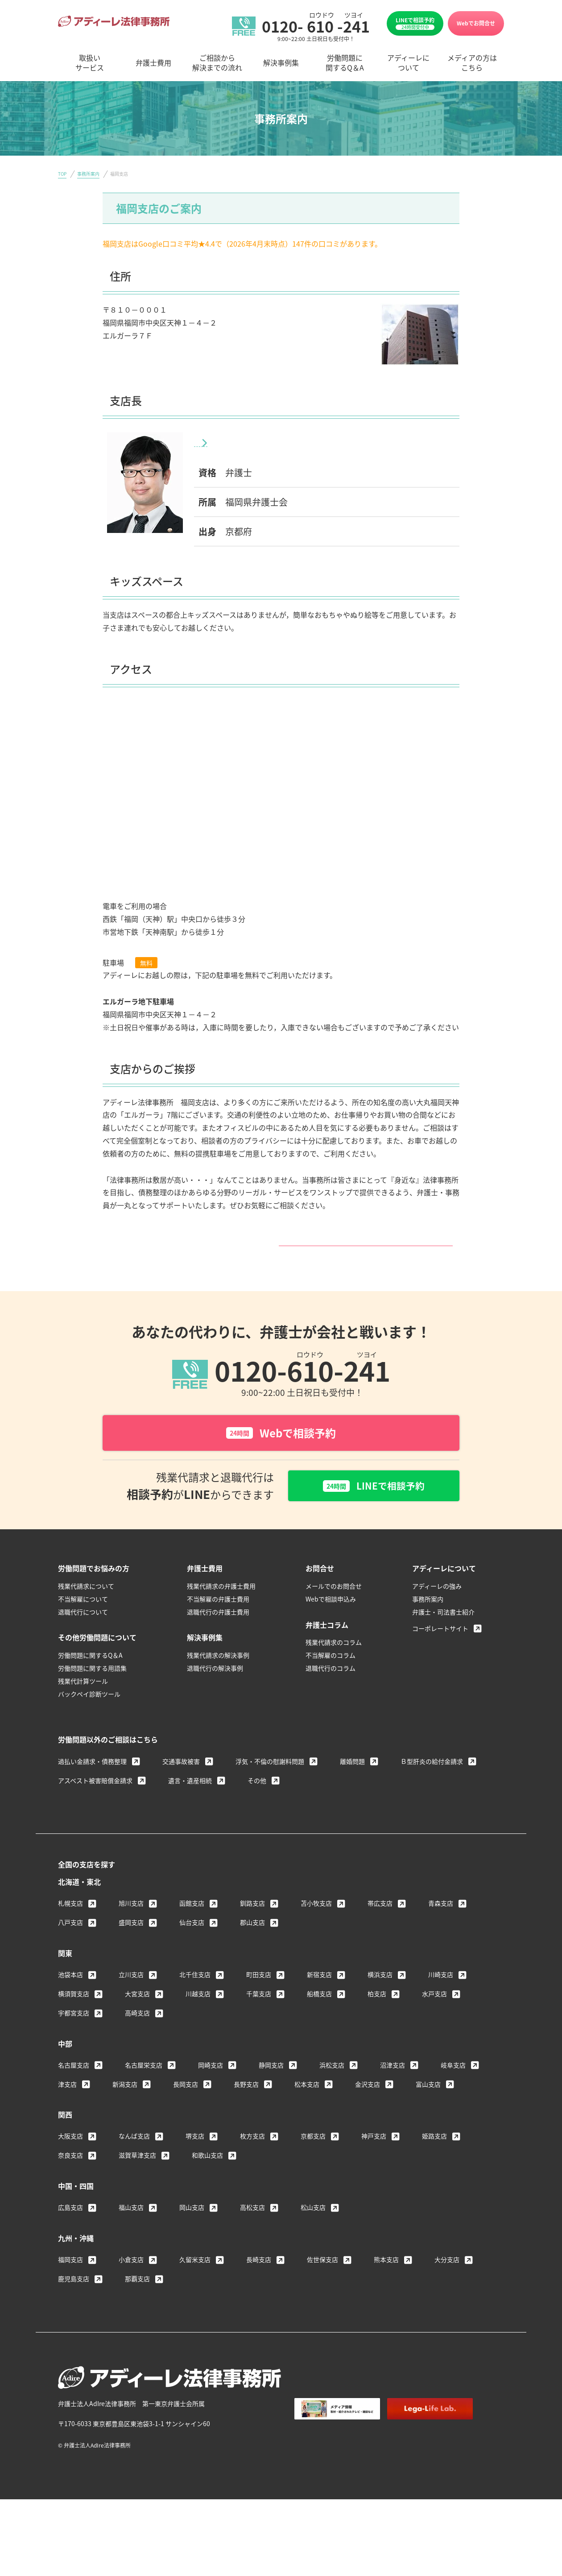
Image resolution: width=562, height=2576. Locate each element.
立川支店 (131, 1996)
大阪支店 (70, 2158)
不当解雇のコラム (330, 1677)
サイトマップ (456, 2453)
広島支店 (70, 2229)
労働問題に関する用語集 (92, 1690)
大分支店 (446, 2281)
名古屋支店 (73, 2086)
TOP (62, 173)
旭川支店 (131, 1925)
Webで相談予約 (281, 1453)
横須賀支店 (73, 2015)
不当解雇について (83, 1620)
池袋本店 (70, 1996)
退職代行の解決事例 (215, 1690)
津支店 (67, 2105)
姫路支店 (434, 2158)
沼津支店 (392, 2086)
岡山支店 (191, 2229)
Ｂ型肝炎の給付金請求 (432, 1783)
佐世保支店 (322, 2281)
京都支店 (313, 2158)
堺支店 (195, 2158)
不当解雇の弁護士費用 (218, 1620)
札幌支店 (70, 1925)
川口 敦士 (246, 441)
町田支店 (258, 1996)
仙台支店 (191, 1944)
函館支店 (191, 1925)
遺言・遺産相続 (190, 1802)
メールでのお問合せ (334, 1608)
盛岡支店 (131, 1944)
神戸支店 (373, 2158)
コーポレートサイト (440, 1650)
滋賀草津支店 (137, 2177)
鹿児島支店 (73, 2300)
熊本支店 (386, 2281)
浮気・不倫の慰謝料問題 (270, 1783)
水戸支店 (434, 2015)
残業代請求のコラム (334, 1664)
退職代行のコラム (330, 1690)
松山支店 (313, 2229)
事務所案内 (88, 173)
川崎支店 (440, 1996)
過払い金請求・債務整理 (92, 1783)
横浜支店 (380, 1996)
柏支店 (377, 2015)
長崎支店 (258, 2281)
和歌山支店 (207, 2177)
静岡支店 (271, 2086)
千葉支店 (258, 2015)
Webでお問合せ (476, 23)
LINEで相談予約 (415, 23)
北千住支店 (195, 1996)
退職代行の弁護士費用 (218, 1633)
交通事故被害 (181, 1783)
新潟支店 (124, 2105)
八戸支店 (70, 1944)
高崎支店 (137, 2035)
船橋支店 (319, 2015)
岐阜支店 (453, 2086)
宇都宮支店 (73, 2035)
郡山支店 (252, 1944)
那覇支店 (137, 2300)
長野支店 (246, 2105)
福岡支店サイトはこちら (278, 1252)
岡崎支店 (210, 2086)
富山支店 (428, 2105)
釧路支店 (252, 1925)
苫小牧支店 (316, 1925)
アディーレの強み (437, 1608)
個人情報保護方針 (397, 2453)
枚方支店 (252, 2158)
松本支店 (306, 2105)
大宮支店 (137, 2015)
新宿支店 (319, 1996)
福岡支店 (70, 2281)
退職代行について (83, 1633)
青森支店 (440, 1925)
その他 (257, 1802)
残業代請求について (86, 1608)
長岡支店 (185, 2105)
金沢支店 (367, 2105)
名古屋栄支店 (143, 2086)
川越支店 (198, 2015)
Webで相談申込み (331, 1620)
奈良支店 (70, 2177)
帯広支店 (380, 1925)
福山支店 (131, 2229)
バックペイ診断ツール (89, 1715)
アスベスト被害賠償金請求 (95, 1802)
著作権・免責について (325, 2453)
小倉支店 (131, 2281)
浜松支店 (331, 2086)
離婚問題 (352, 1783)
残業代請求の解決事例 (218, 1677)
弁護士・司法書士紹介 (443, 1633)
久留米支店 (195, 2281)
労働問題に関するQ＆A (90, 1677)
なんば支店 (134, 2158)
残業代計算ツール (83, 1702)
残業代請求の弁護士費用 (221, 1608)
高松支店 (252, 2229)
